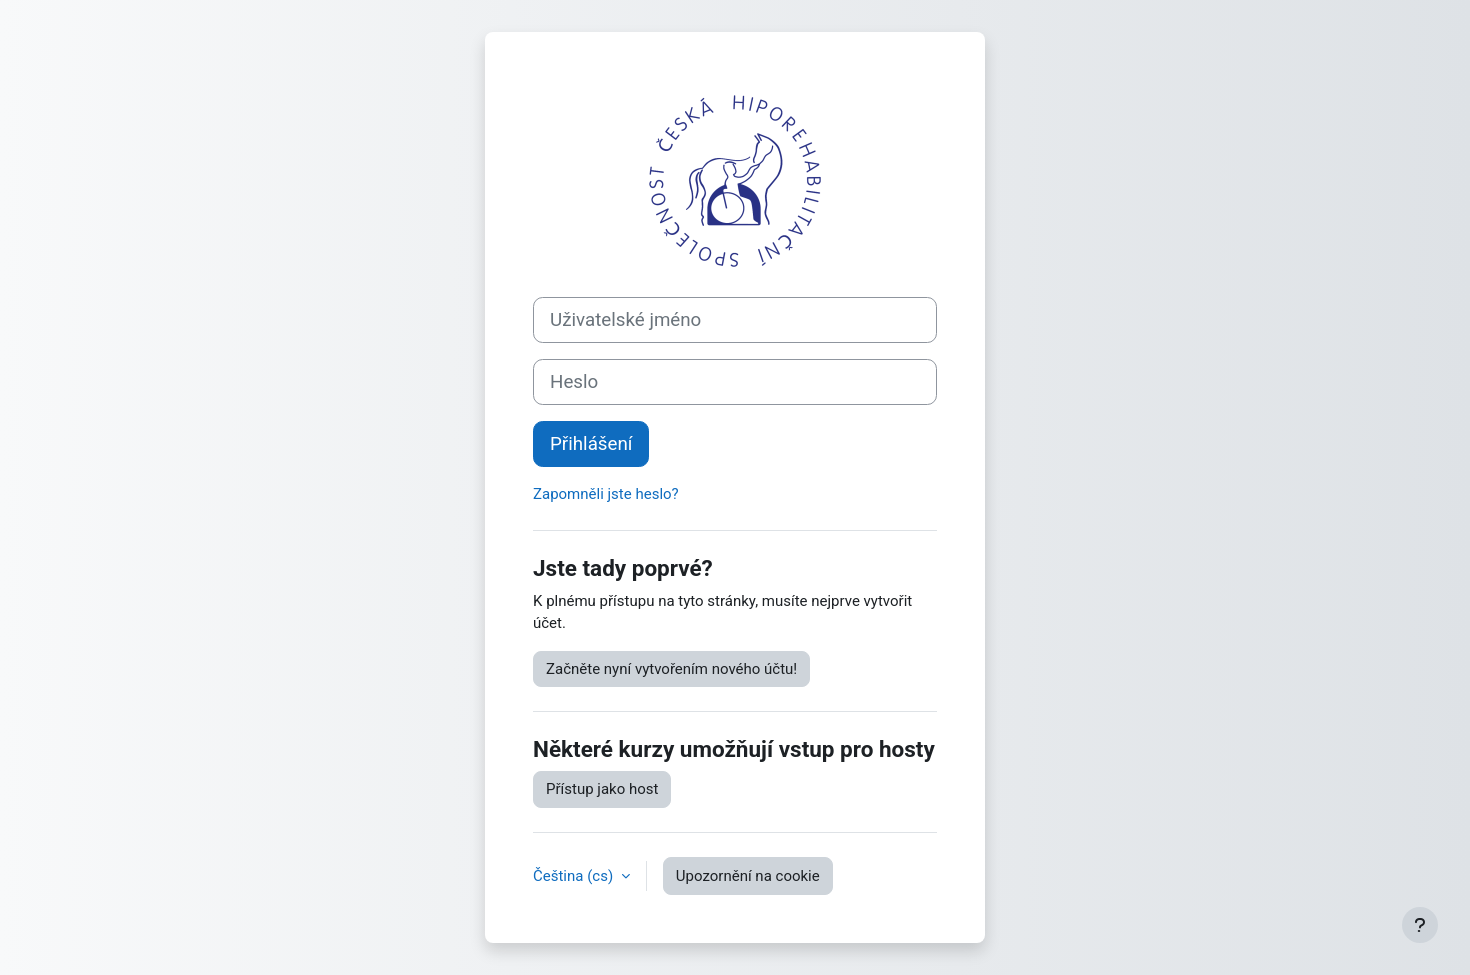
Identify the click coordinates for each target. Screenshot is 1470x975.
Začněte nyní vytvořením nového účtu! (671, 669)
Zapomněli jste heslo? (606, 494)
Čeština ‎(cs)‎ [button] (575, 876)
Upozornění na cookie (748, 876)
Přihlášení (591, 444)
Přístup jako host (602, 789)
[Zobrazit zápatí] (1420, 925)
